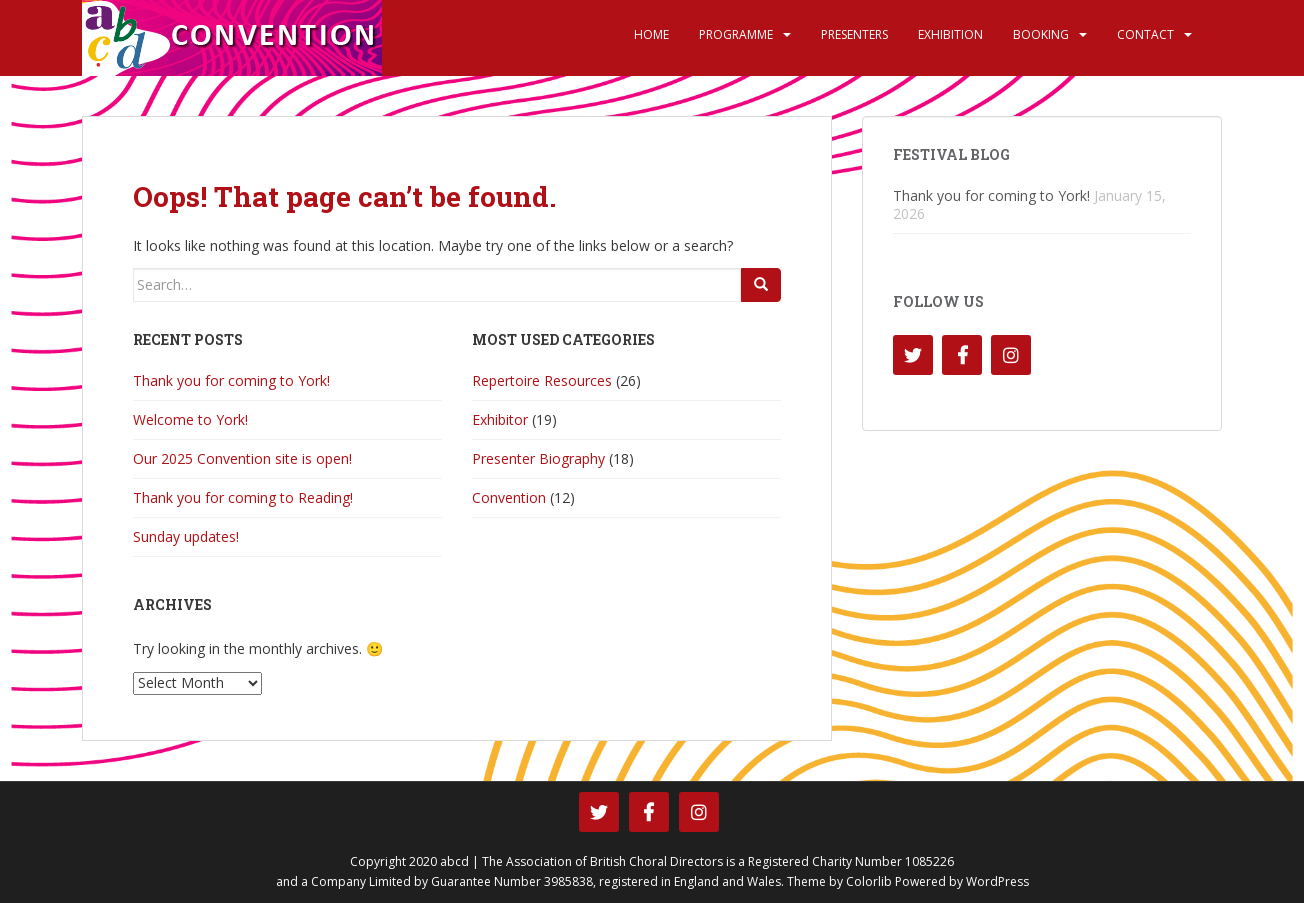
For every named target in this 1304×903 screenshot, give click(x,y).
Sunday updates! (186, 536)
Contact (1145, 34)
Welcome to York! (190, 419)
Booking (1041, 34)
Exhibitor (500, 419)
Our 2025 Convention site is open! (242, 458)
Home (651, 34)
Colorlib (869, 881)
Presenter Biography (538, 458)
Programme (736, 34)
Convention (509, 497)
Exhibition (950, 34)
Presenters (854, 34)
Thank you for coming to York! (231, 380)
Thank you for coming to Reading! (243, 497)
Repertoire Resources (542, 380)
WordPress (997, 881)
